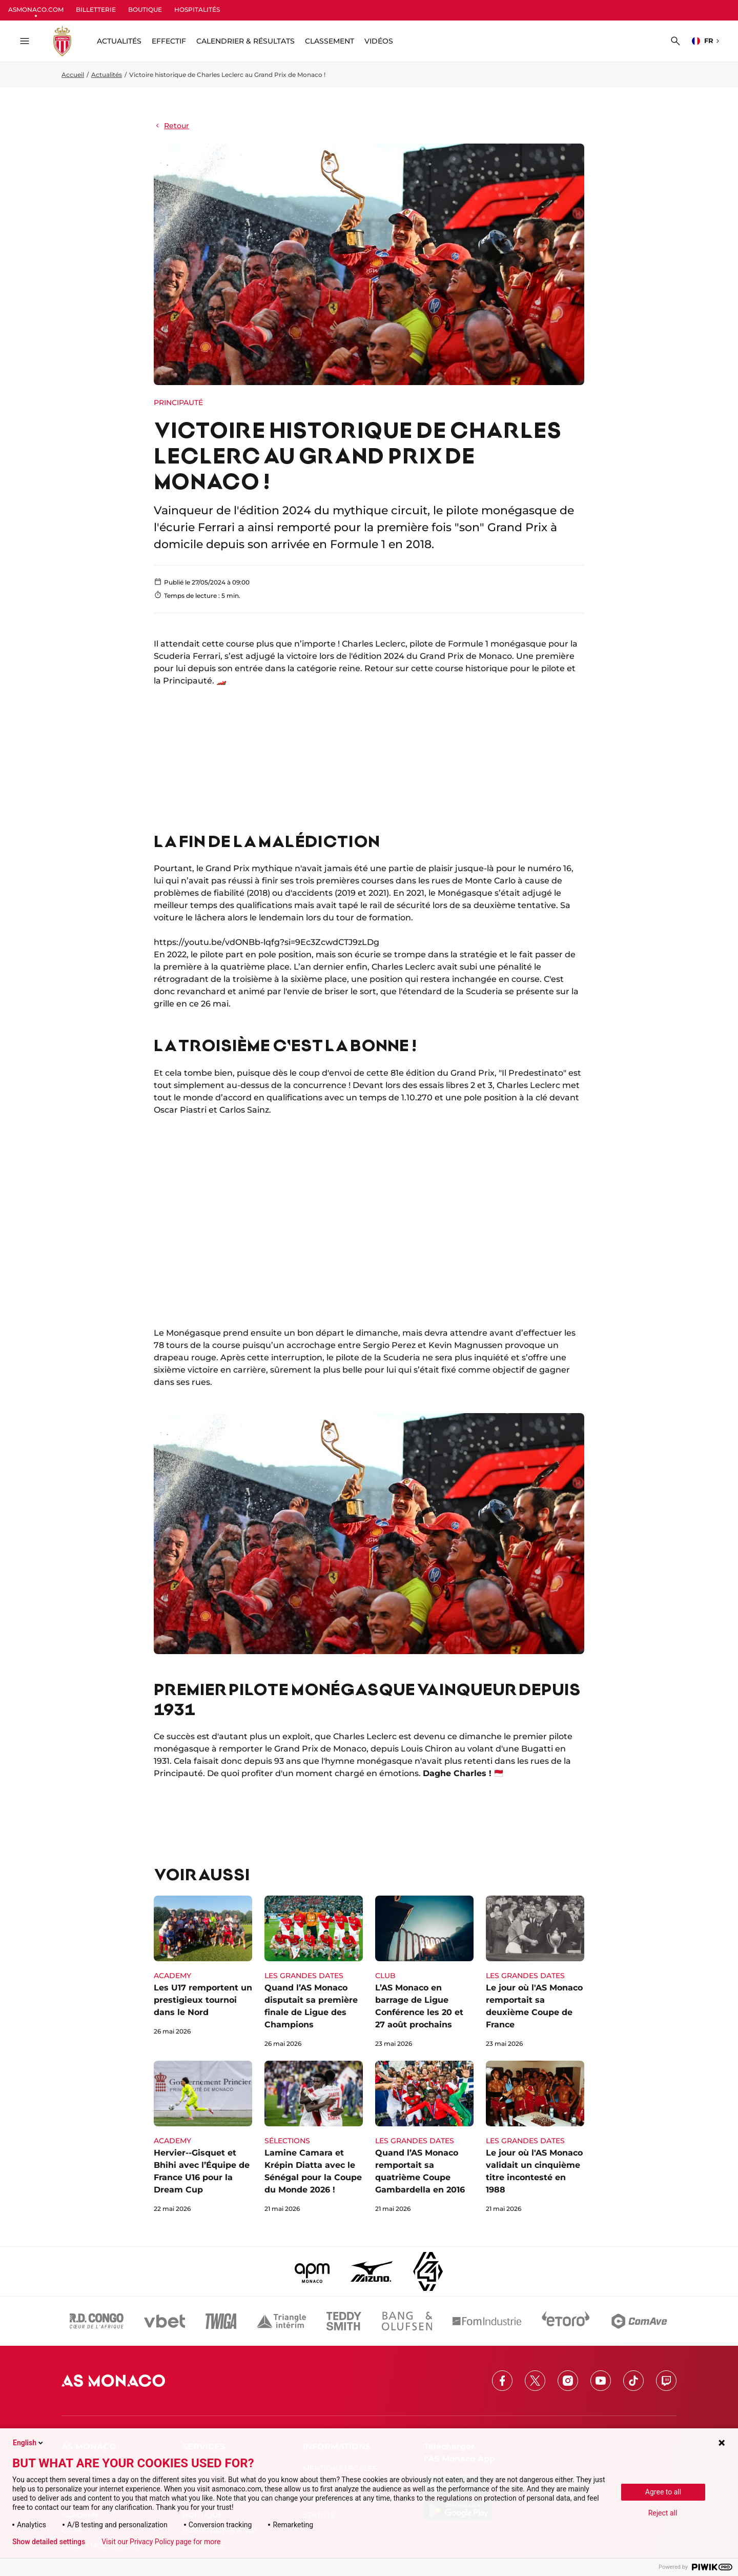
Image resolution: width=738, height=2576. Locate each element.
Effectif (169, 41)
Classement (329, 41)
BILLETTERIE (96, 9)
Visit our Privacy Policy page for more (160, 2542)
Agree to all (663, 2492)
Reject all (663, 2513)
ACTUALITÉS (119, 41)
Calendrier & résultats (245, 41)
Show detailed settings (48, 2542)
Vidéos (378, 41)
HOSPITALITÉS (197, 9)
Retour (171, 125)
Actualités (106, 74)
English (29, 2443)
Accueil (72, 74)
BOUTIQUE (145, 9)
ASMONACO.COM (36, 9)
